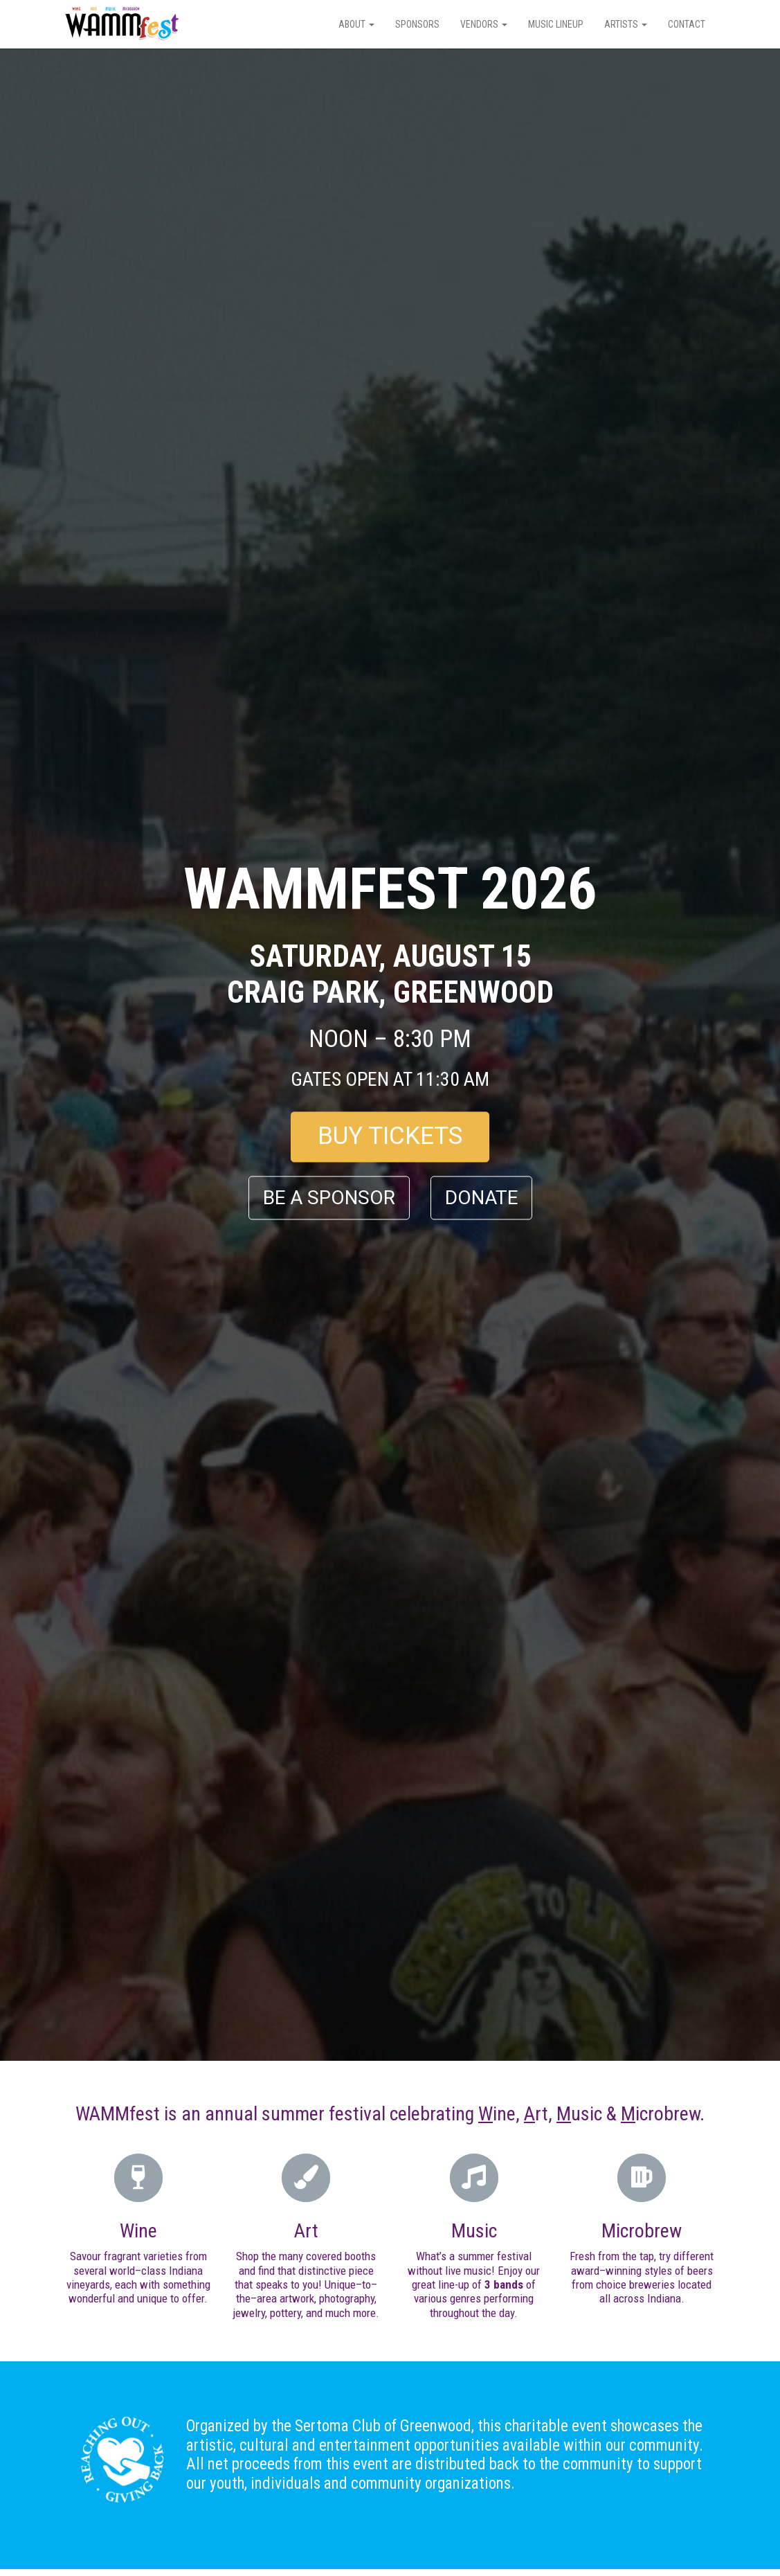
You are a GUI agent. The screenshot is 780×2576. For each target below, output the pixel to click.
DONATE (481, 1197)
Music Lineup (555, 24)
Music (474, 2230)
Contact (686, 24)
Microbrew (641, 2230)
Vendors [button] (483, 24)
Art (306, 2230)
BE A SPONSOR (329, 1197)
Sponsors (417, 24)
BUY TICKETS (390, 1136)
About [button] (356, 24)
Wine (138, 2230)
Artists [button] (625, 24)
